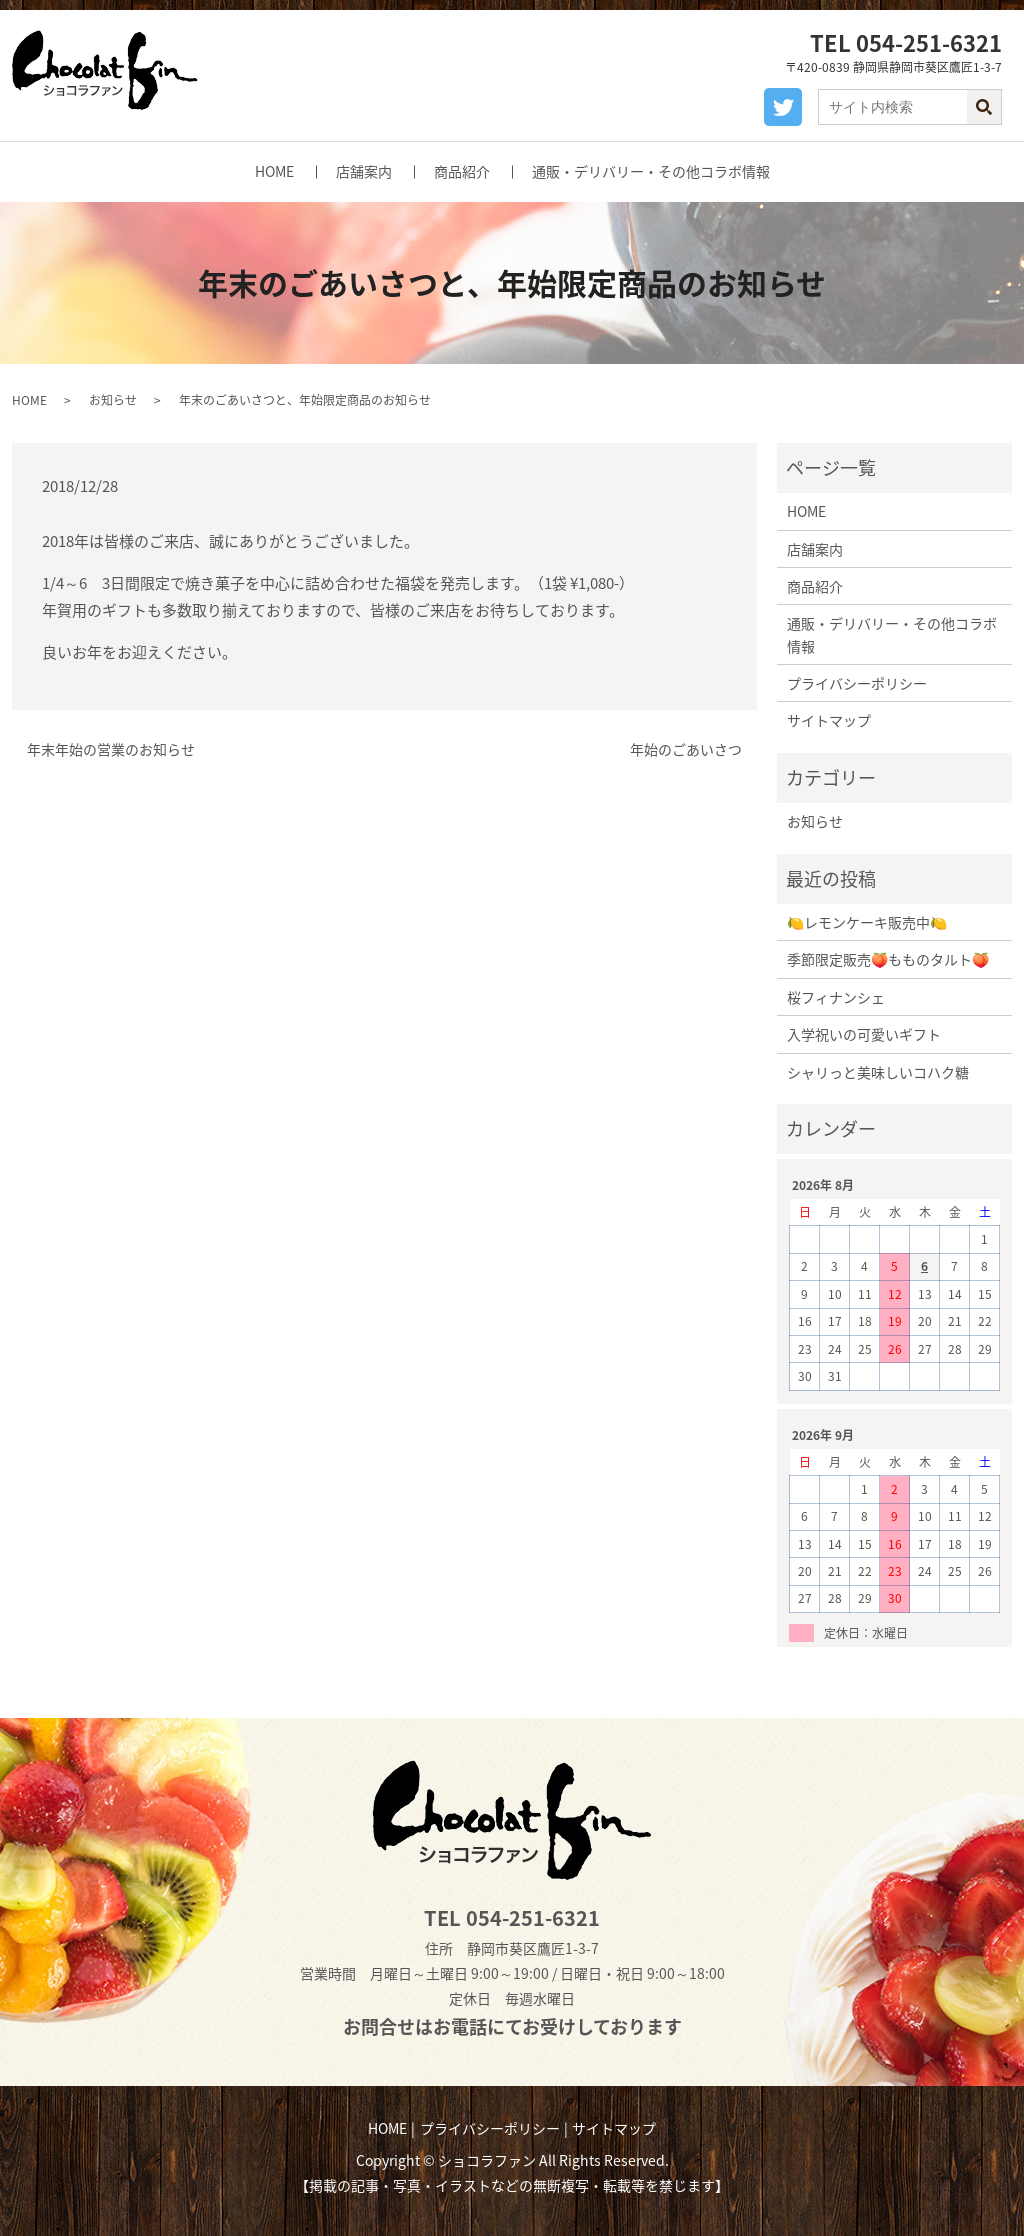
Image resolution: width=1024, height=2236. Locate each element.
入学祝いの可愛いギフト (864, 1034)
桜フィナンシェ (836, 997)
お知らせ (113, 400)
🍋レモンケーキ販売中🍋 (867, 922)
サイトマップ (829, 720)
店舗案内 (364, 171)
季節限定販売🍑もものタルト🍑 (888, 959)
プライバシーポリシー (857, 683)
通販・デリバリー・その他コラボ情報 (651, 171)
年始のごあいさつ (686, 749)
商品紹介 (462, 171)
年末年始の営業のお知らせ (111, 749)
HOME (274, 171)
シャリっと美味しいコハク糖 (878, 1072)
